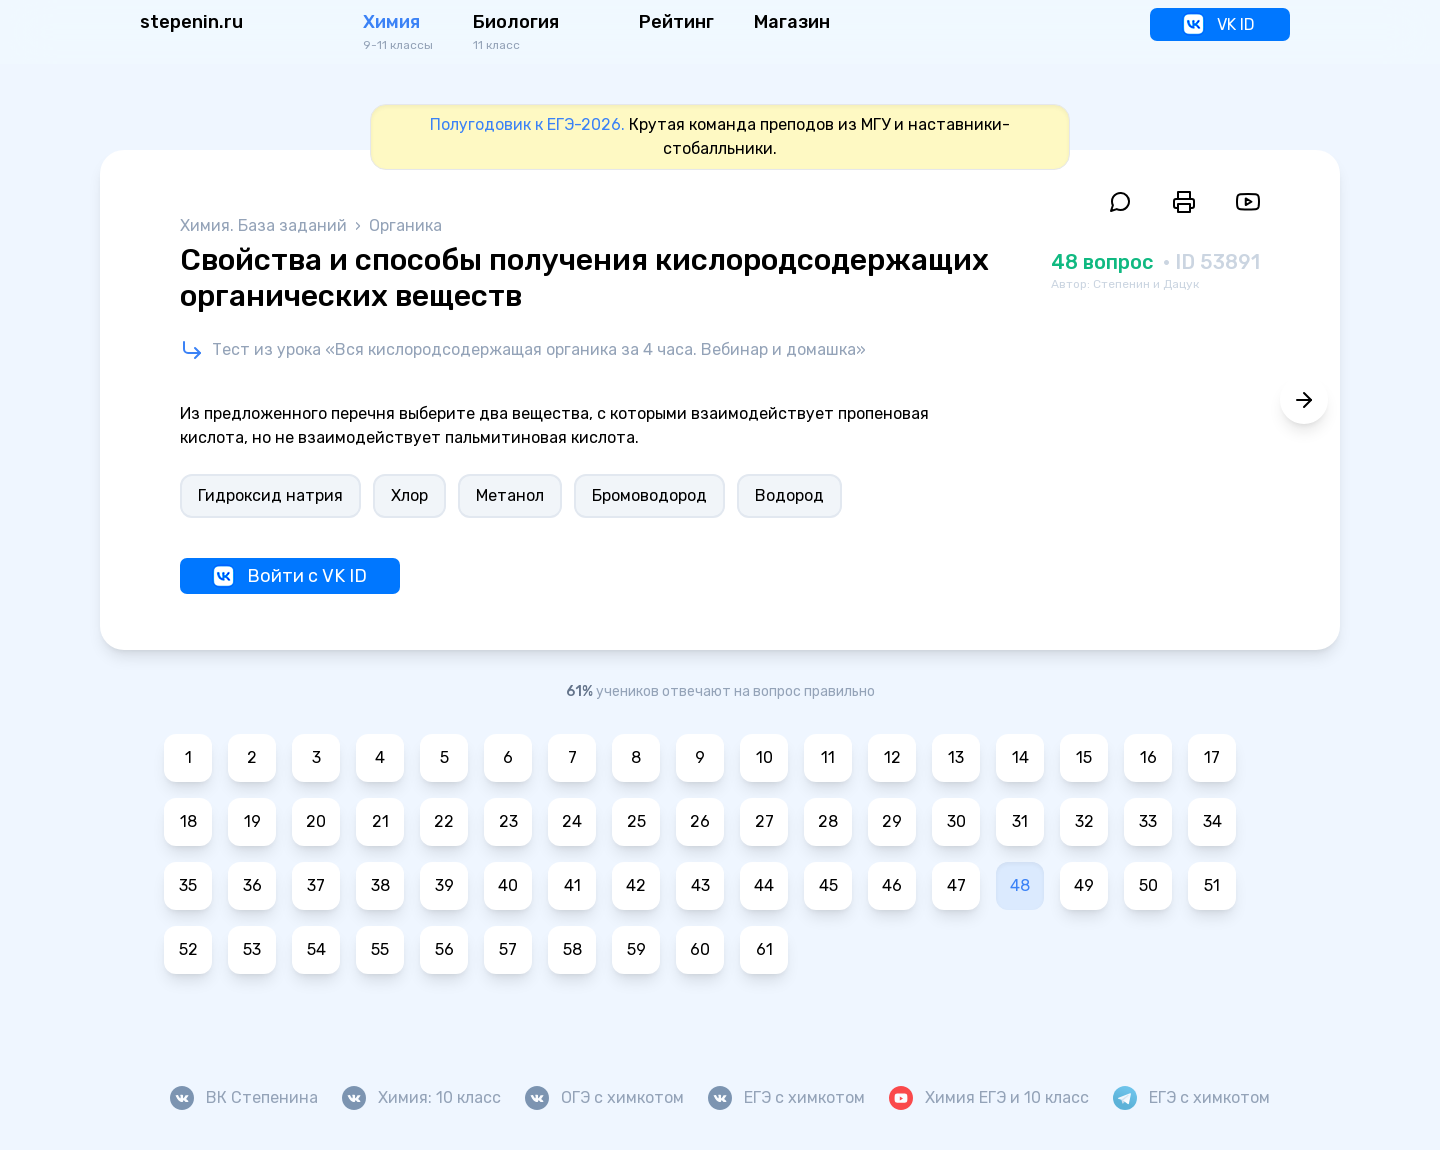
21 (380, 821)
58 (572, 949)
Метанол (510, 495)
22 (444, 821)
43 (700, 885)
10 (764, 757)
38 (380, 885)
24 (572, 821)
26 (700, 821)
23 (508, 821)
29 (892, 821)
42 (636, 885)
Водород (789, 495)
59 (636, 949)
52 (188, 949)
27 (764, 821)
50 (1148, 885)
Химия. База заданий (265, 225)
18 (188, 821)
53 (252, 949)
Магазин (792, 22)
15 (1084, 757)
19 (252, 821)
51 (1212, 885)
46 (892, 885)
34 (1212, 821)
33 (1148, 821)
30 (956, 821)
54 (316, 949)
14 (1020, 757)
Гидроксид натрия (270, 495)
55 (380, 949)
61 (764, 949)
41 (572, 885)
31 (1020, 821)
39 (444, 885)
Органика (405, 225)
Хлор (409, 495)
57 (508, 949)
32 (1084, 821)
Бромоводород (649, 495)
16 (1148, 757)
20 (316, 821)
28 (828, 821)
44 (764, 885)
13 (956, 757)
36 (252, 885)
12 (892, 757)
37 (316, 885)
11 (828, 757)
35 (188, 885)
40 (508, 885)
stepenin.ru (191, 22)
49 (1084, 885)
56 (444, 949)
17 (1212, 757)
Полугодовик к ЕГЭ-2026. (527, 124)
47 (956, 885)
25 (636, 821)
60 (700, 949)
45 (828, 885)
